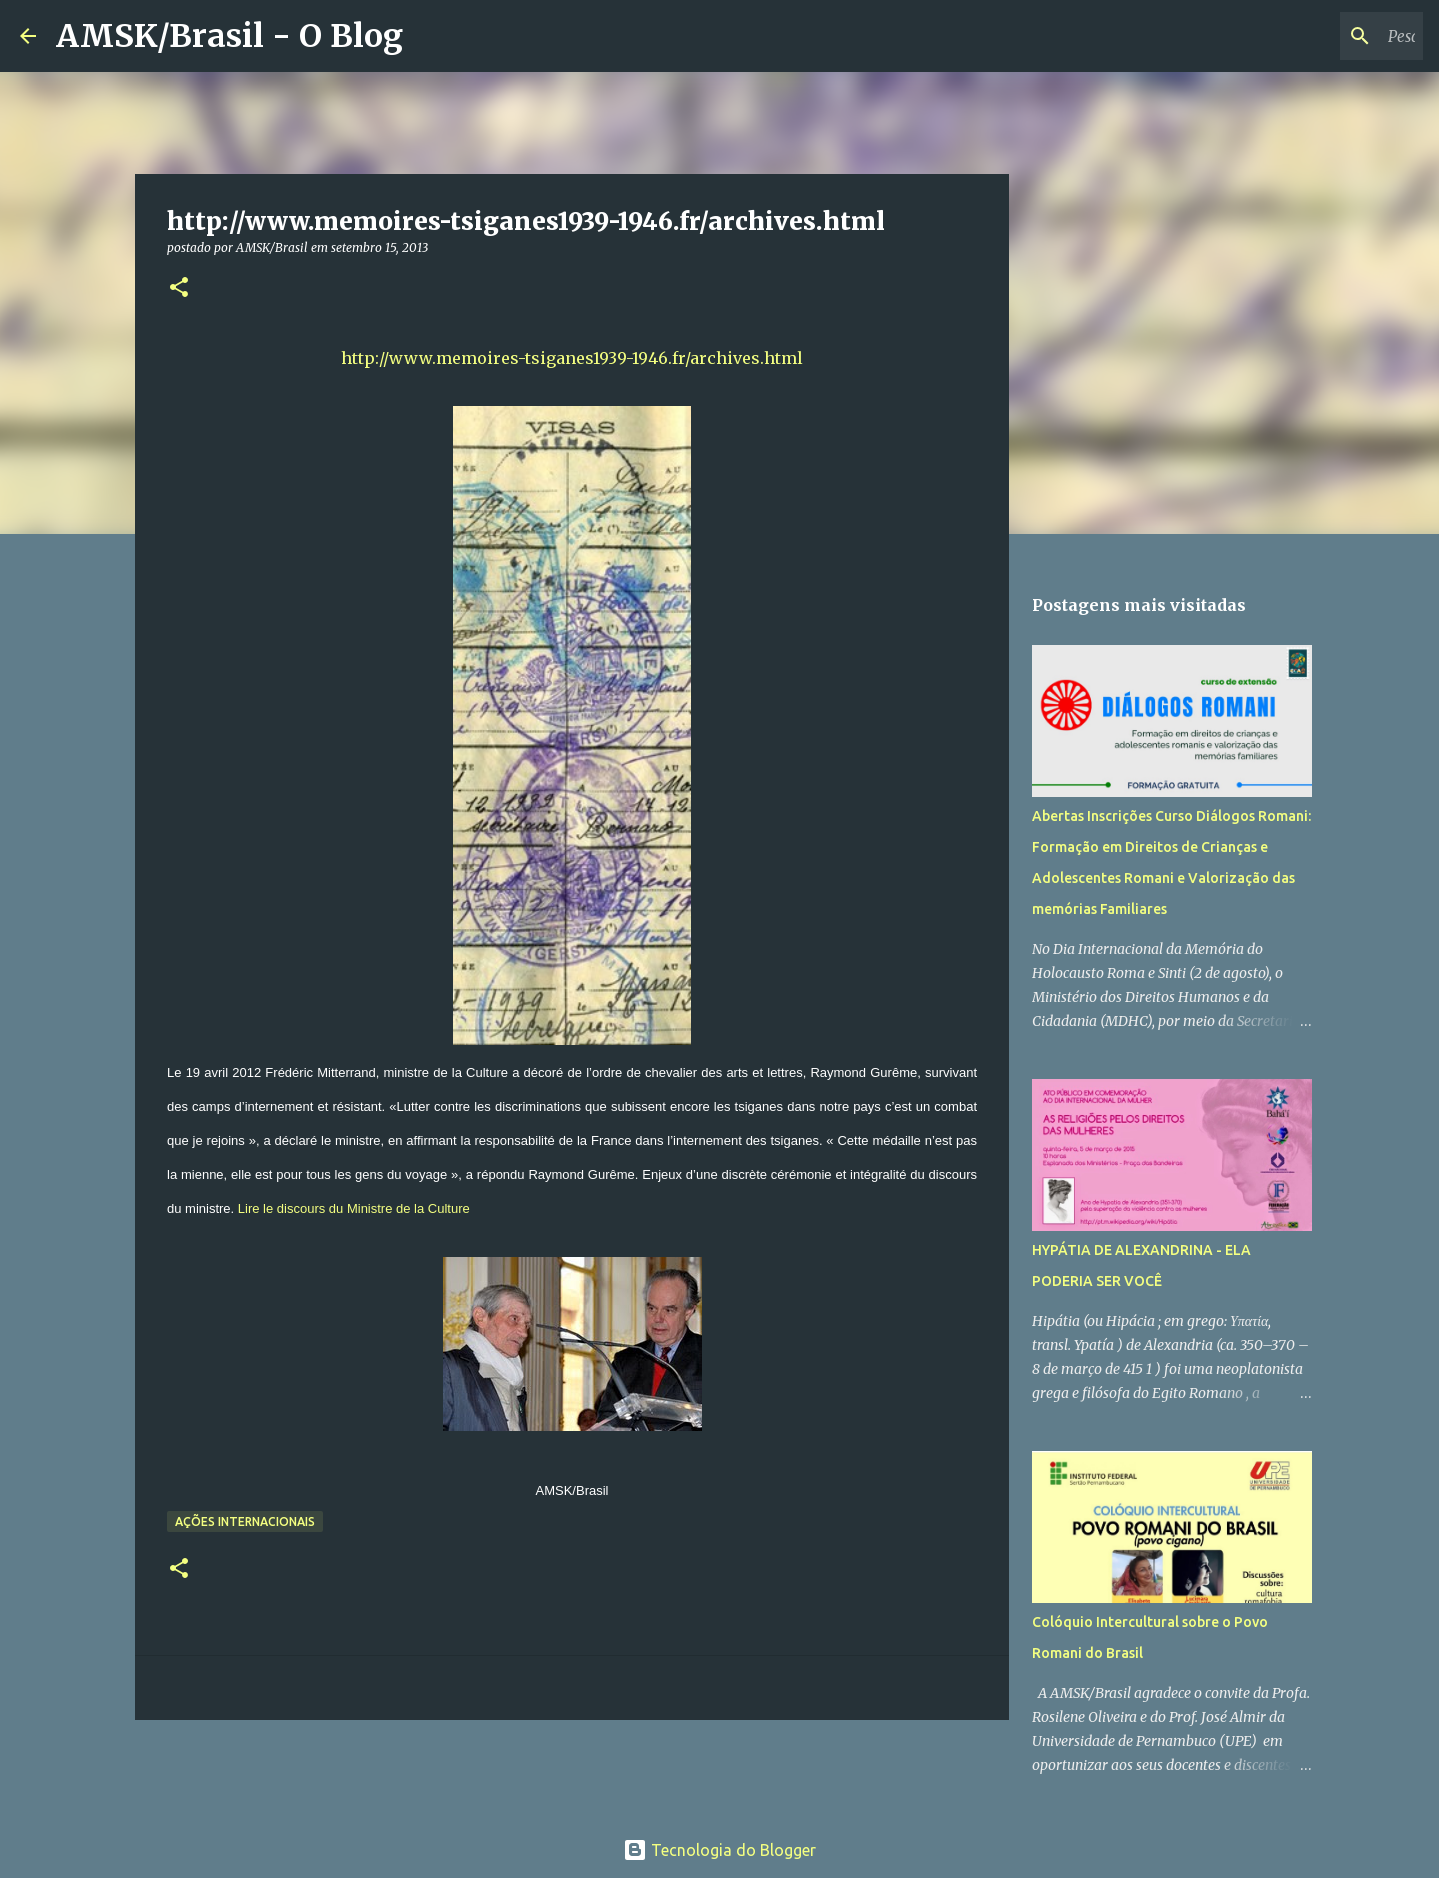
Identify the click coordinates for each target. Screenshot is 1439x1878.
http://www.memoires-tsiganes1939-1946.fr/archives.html (572, 358)
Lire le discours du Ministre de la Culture (354, 1208)
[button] (179, 288)
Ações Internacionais (245, 1521)
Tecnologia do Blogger (719, 1850)
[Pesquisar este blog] (1318, 36)
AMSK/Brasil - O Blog (229, 36)
